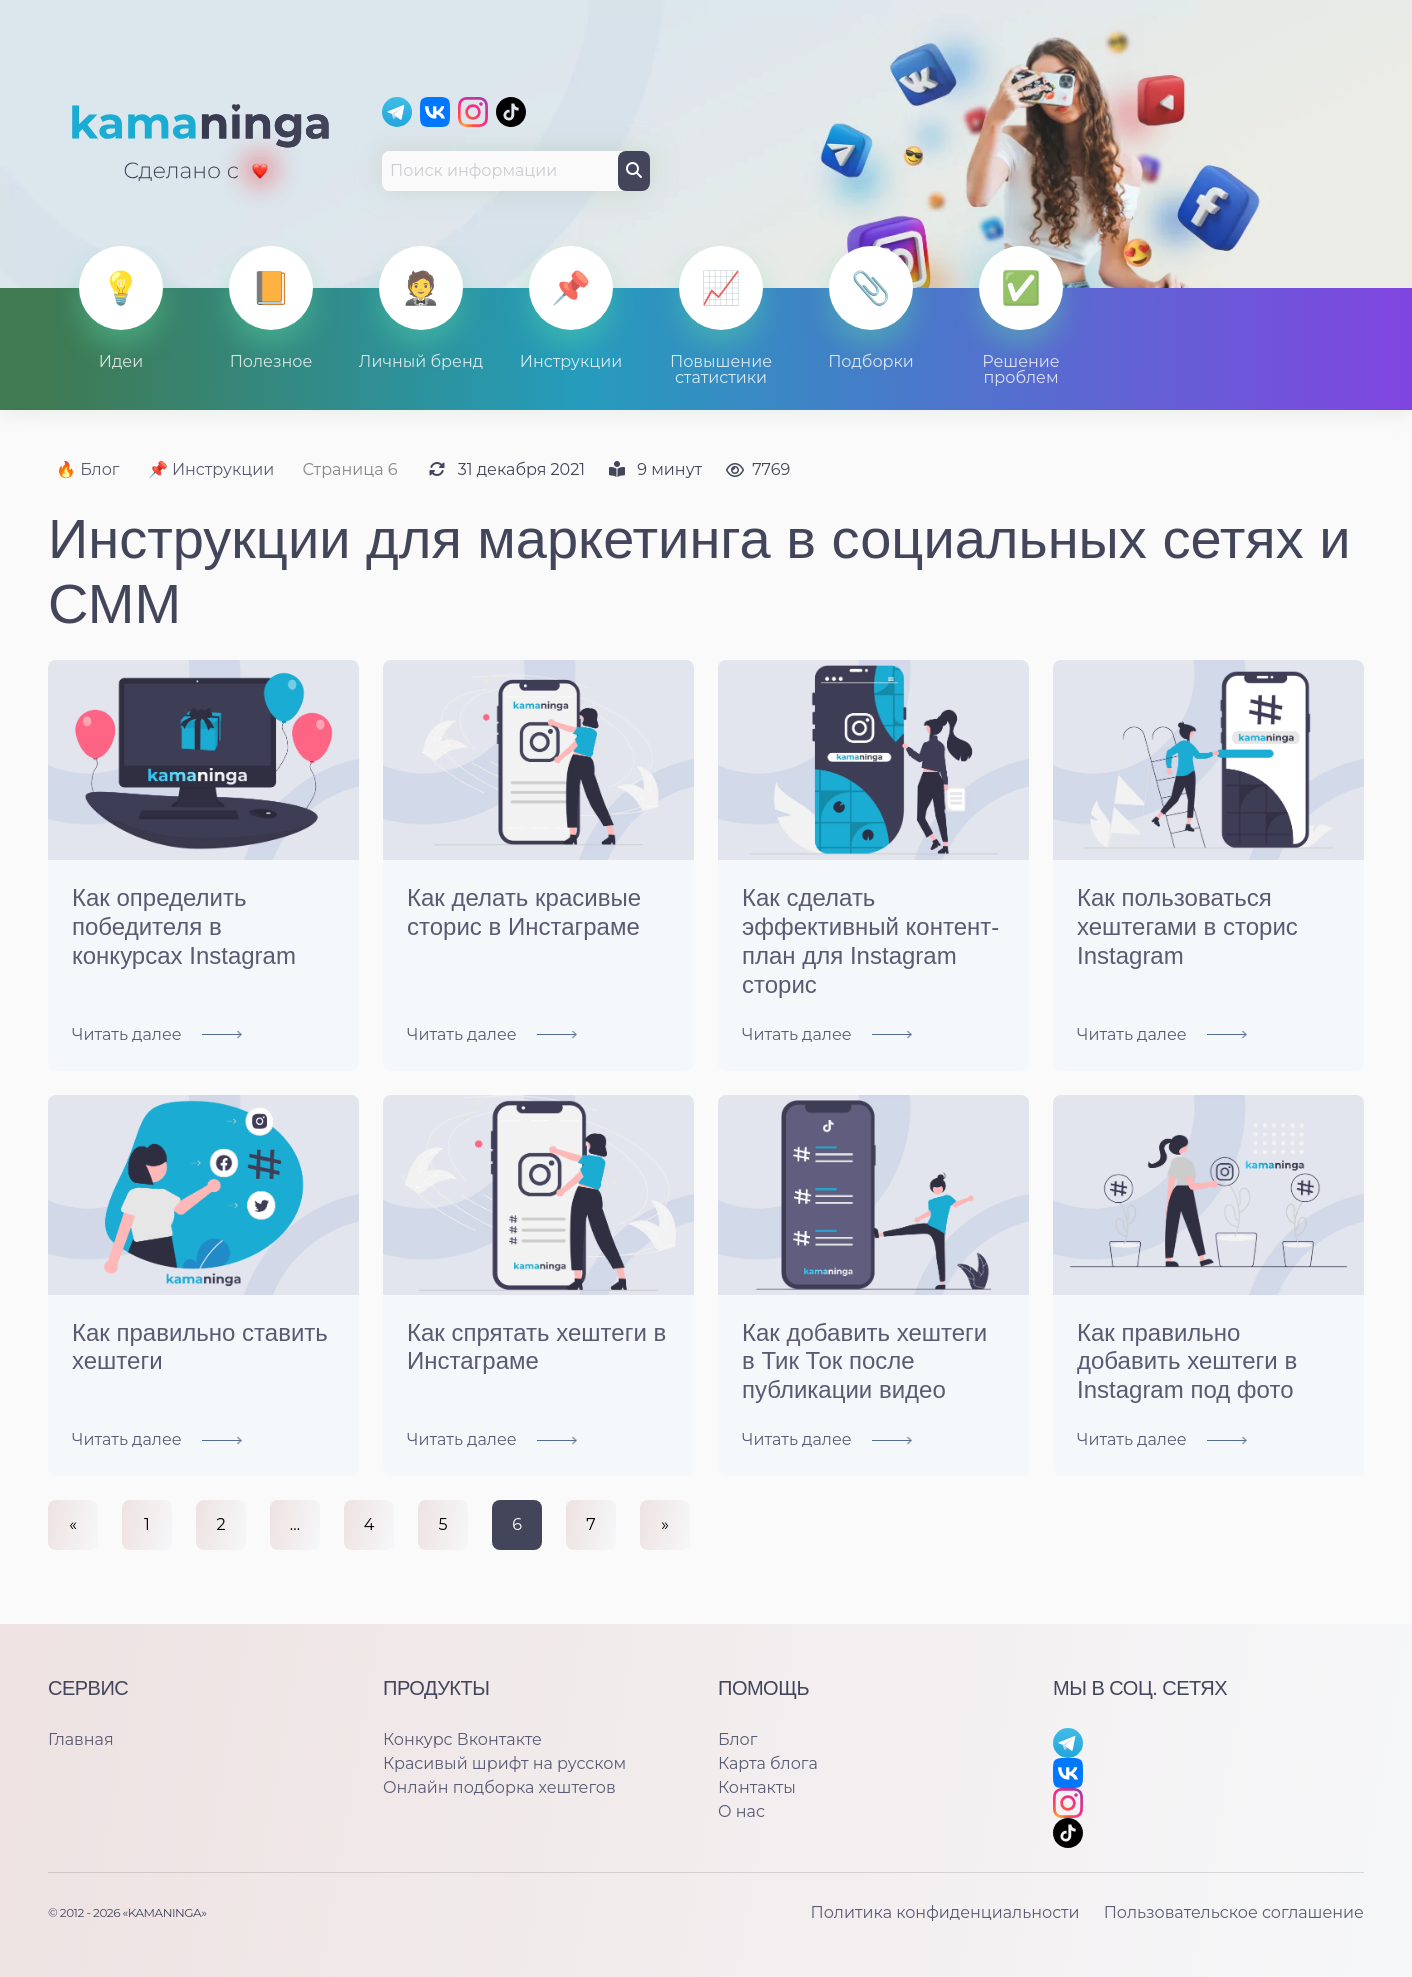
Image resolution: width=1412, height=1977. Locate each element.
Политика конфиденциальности (944, 1912)
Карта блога (768, 1763)
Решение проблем (1020, 369)
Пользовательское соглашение (1234, 1912)
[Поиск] (634, 171)
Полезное (271, 361)
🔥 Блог (87, 469)
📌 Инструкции (211, 469)
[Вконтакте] (435, 112)
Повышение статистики (721, 369)
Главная (81, 1739)
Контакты (757, 1787)
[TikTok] (511, 112)
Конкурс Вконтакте (462, 1739)
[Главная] (202, 144)
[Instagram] (473, 112)
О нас (741, 1811)
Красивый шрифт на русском (504, 1763)
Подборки (871, 361)
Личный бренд (421, 361)
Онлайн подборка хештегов (499, 1787)
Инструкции (571, 361)
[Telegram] (397, 112)
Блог (737, 1739)
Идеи (121, 361)
